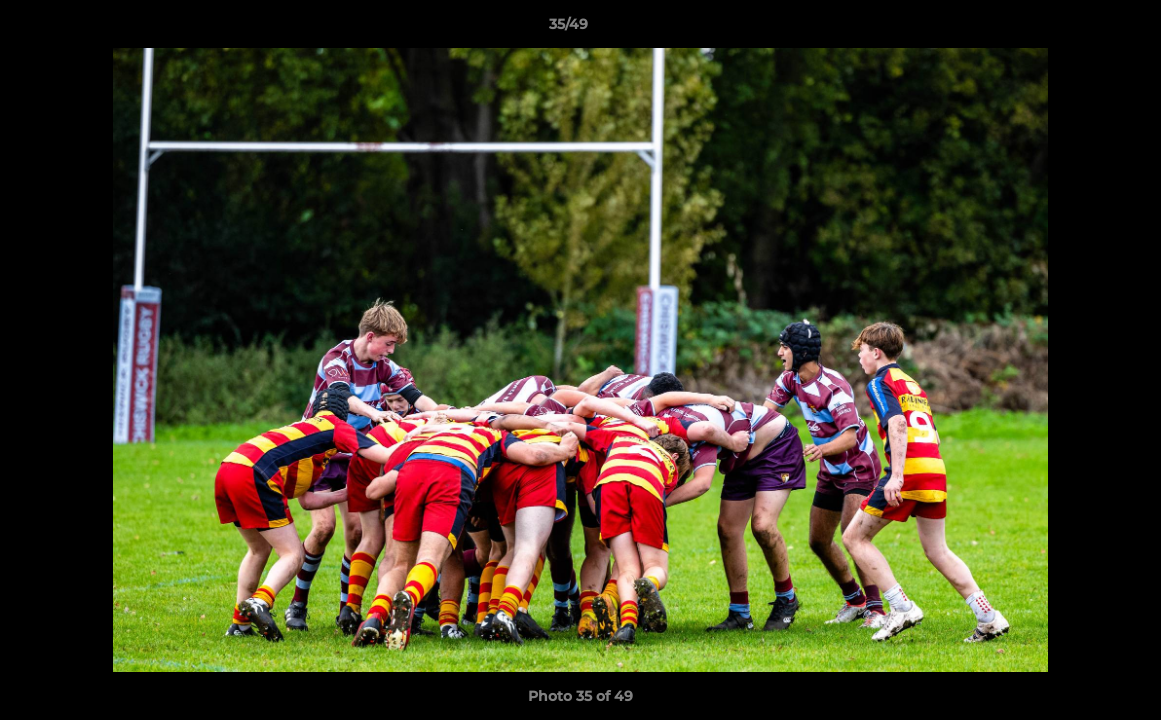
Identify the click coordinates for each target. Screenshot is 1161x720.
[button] (1077, 29)
